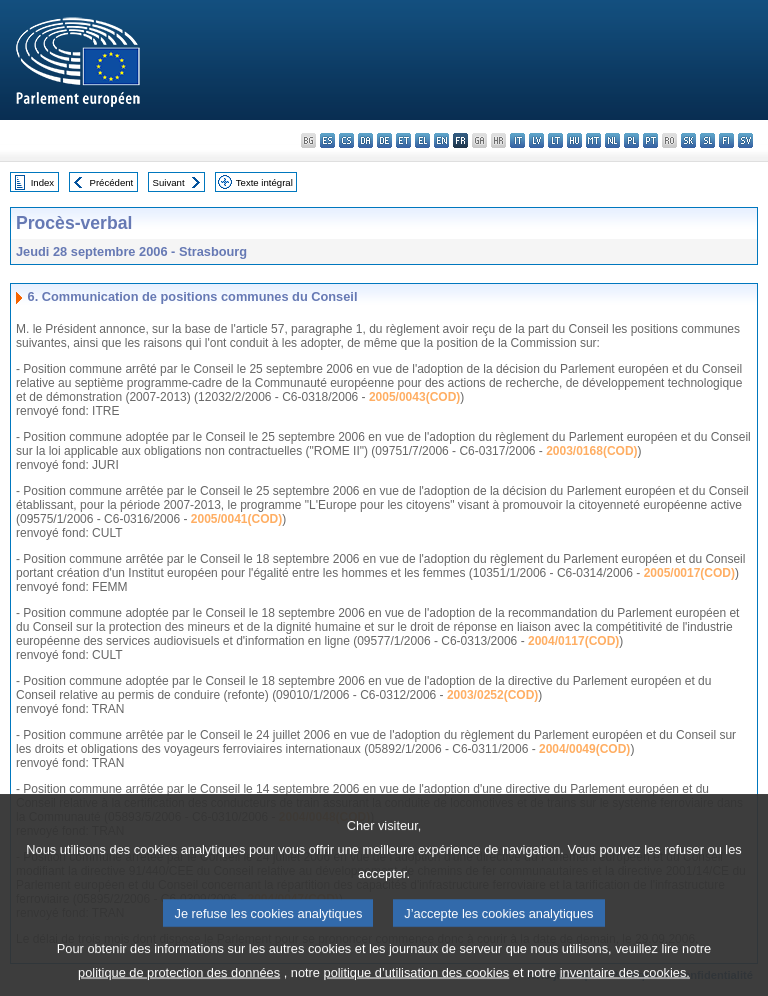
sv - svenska (745, 140)
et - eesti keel (403, 140)
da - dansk (365, 140)
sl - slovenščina (707, 140)
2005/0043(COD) (414, 397)
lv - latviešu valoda (536, 140)
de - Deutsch (384, 140)
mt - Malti (593, 140)
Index (42, 182)
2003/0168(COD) (591, 451)
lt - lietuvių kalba (555, 140)
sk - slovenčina (688, 140)
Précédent (112, 182)
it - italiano (517, 140)
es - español (327, 140)
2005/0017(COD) (689, 573)
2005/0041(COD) (236, 519)
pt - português (650, 140)
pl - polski (631, 140)
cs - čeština (346, 140)
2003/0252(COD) (492, 695)
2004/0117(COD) (573, 641)
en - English (441, 140)
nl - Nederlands (612, 140)
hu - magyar (574, 140)
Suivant (169, 182)
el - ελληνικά (422, 140)
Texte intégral (264, 182)
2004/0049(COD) (584, 749)
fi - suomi (726, 140)
